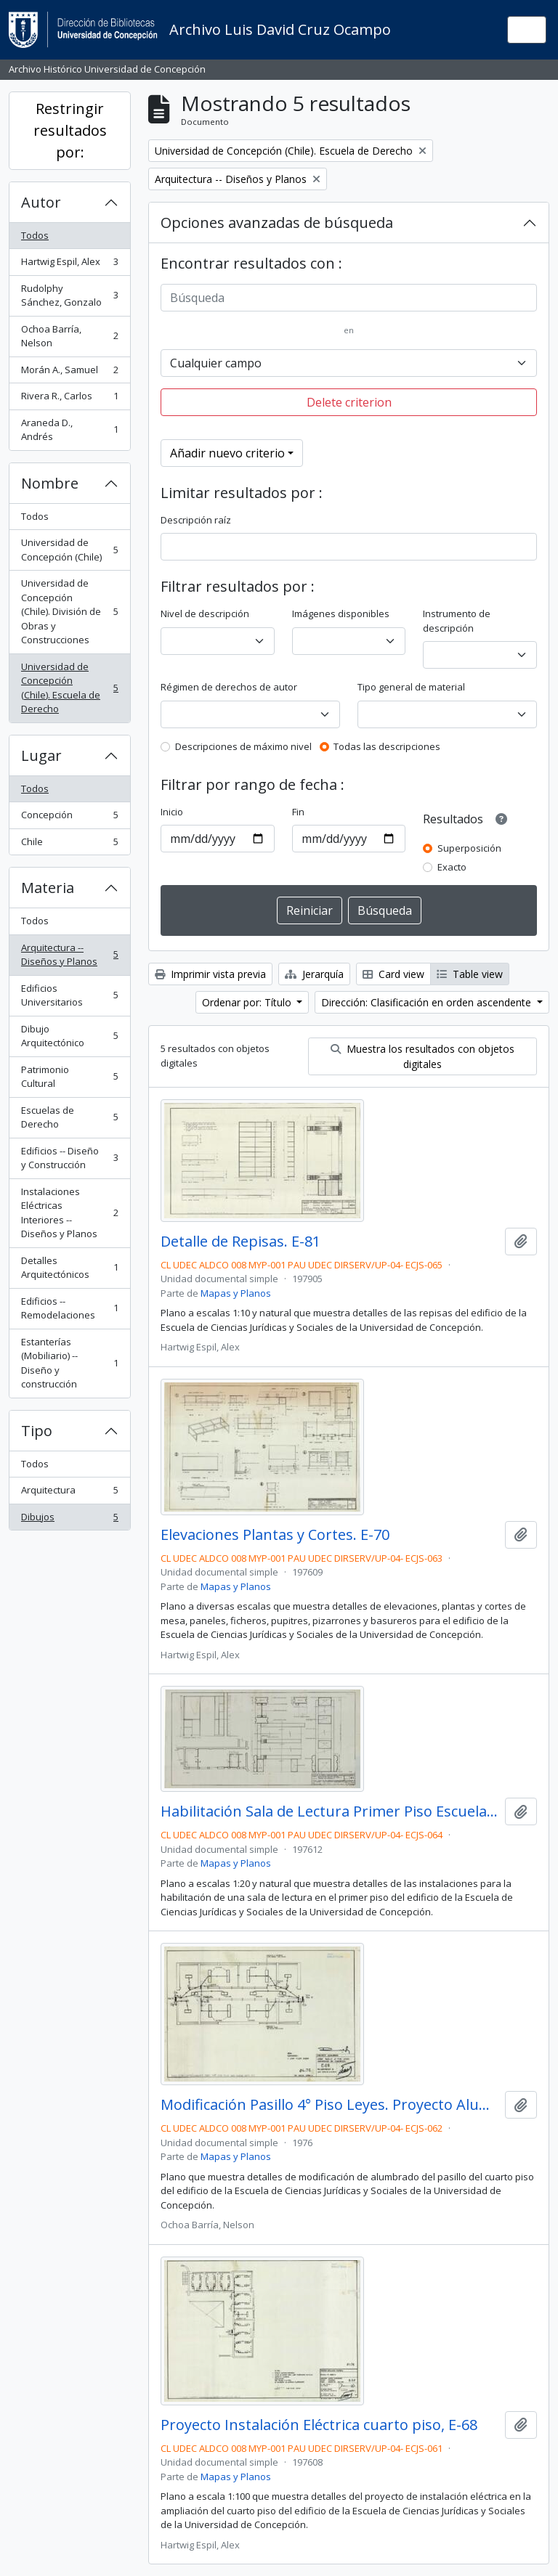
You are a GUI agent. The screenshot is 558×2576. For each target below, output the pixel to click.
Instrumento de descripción (456, 621)
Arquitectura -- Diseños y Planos (69, 955)
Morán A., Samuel (69, 373)
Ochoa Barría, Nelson (69, 336)
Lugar (41, 755)
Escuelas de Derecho (69, 1117)
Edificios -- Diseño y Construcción (69, 1158)
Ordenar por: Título (248, 1002)
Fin (298, 811)
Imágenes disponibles (340, 613)
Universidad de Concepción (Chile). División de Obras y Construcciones (69, 611)
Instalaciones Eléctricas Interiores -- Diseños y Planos (69, 1213)
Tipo (36, 1430)
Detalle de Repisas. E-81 (240, 1241)
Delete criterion (349, 402)
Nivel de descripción (205, 613)
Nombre (49, 483)
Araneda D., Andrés (69, 430)
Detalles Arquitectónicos (69, 1267)
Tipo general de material (411, 686)
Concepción (69, 818)
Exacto (451, 866)
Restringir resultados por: (70, 130)
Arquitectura (69, 1493)
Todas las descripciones (386, 746)
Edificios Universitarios (69, 995)
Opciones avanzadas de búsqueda (277, 222)
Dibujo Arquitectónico (69, 1036)
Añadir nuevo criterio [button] (227, 453)
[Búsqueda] (349, 297)
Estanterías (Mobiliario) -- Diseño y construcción (69, 1363)
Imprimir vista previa (210, 974)
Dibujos (69, 1520)
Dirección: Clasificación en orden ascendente (427, 1002)
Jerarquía (314, 974)
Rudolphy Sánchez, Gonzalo (69, 295)
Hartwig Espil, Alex (69, 264)
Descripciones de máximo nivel (243, 746)
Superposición (469, 848)
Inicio (172, 811)
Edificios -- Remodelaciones (69, 1308)
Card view (393, 974)
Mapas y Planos (236, 1293)
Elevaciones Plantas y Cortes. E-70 (275, 1535)
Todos (35, 235)
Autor (41, 202)
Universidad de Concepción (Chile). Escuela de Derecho (69, 688)
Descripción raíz (196, 519)
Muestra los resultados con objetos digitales (422, 1056)
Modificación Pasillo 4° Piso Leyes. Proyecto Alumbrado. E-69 (330, 2105)
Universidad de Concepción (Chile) (69, 549)
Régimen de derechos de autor (229, 686)
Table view (470, 974)
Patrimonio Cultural (69, 1077)
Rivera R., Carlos (69, 399)
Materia (47, 887)
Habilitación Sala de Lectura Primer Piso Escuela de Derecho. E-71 (330, 1811)
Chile (69, 845)
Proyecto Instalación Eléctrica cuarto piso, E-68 (319, 2425)
